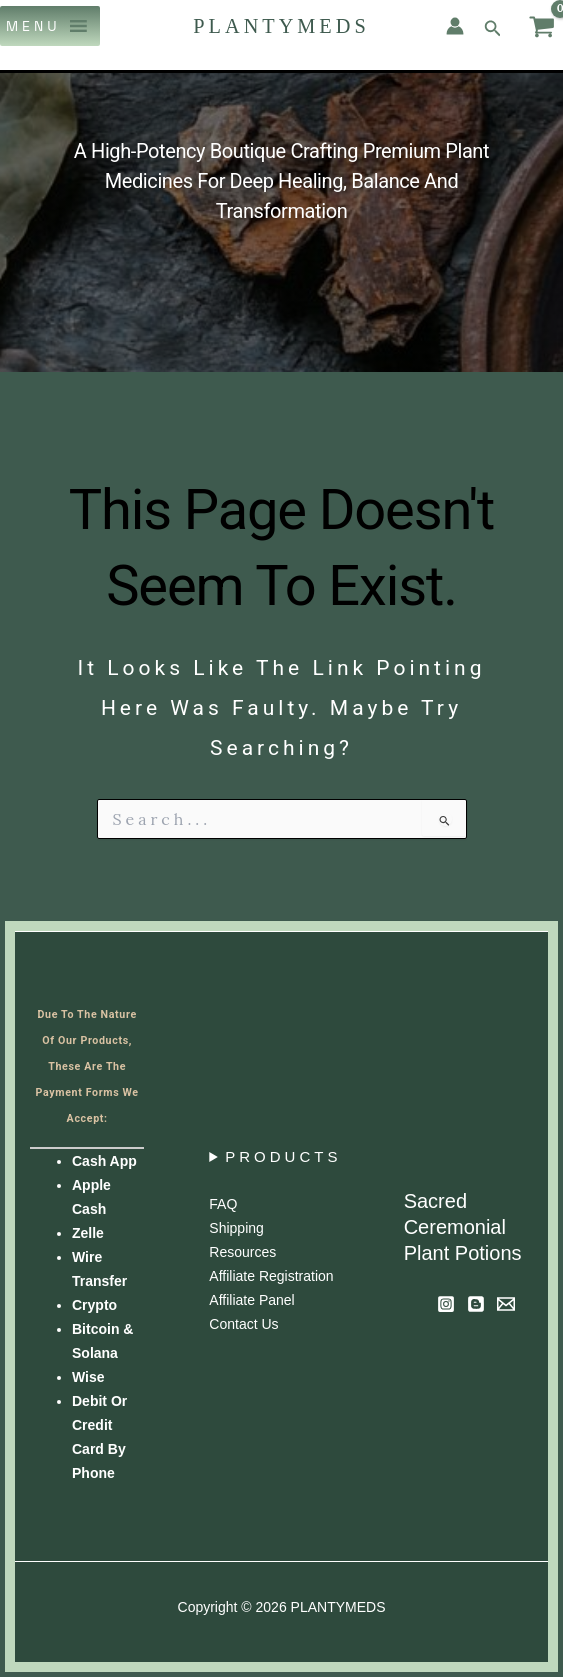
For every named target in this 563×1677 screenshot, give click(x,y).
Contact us (243, 1324)
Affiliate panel (251, 1300)
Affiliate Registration (271, 1276)
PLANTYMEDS (281, 26)
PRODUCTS (283, 1156)
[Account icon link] (455, 26)
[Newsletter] (506, 1304)
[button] (33, 26)
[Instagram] (446, 1304)
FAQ (223, 1204)
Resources (242, 1252)
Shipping (236, 1228)
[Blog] (476, 1304)
